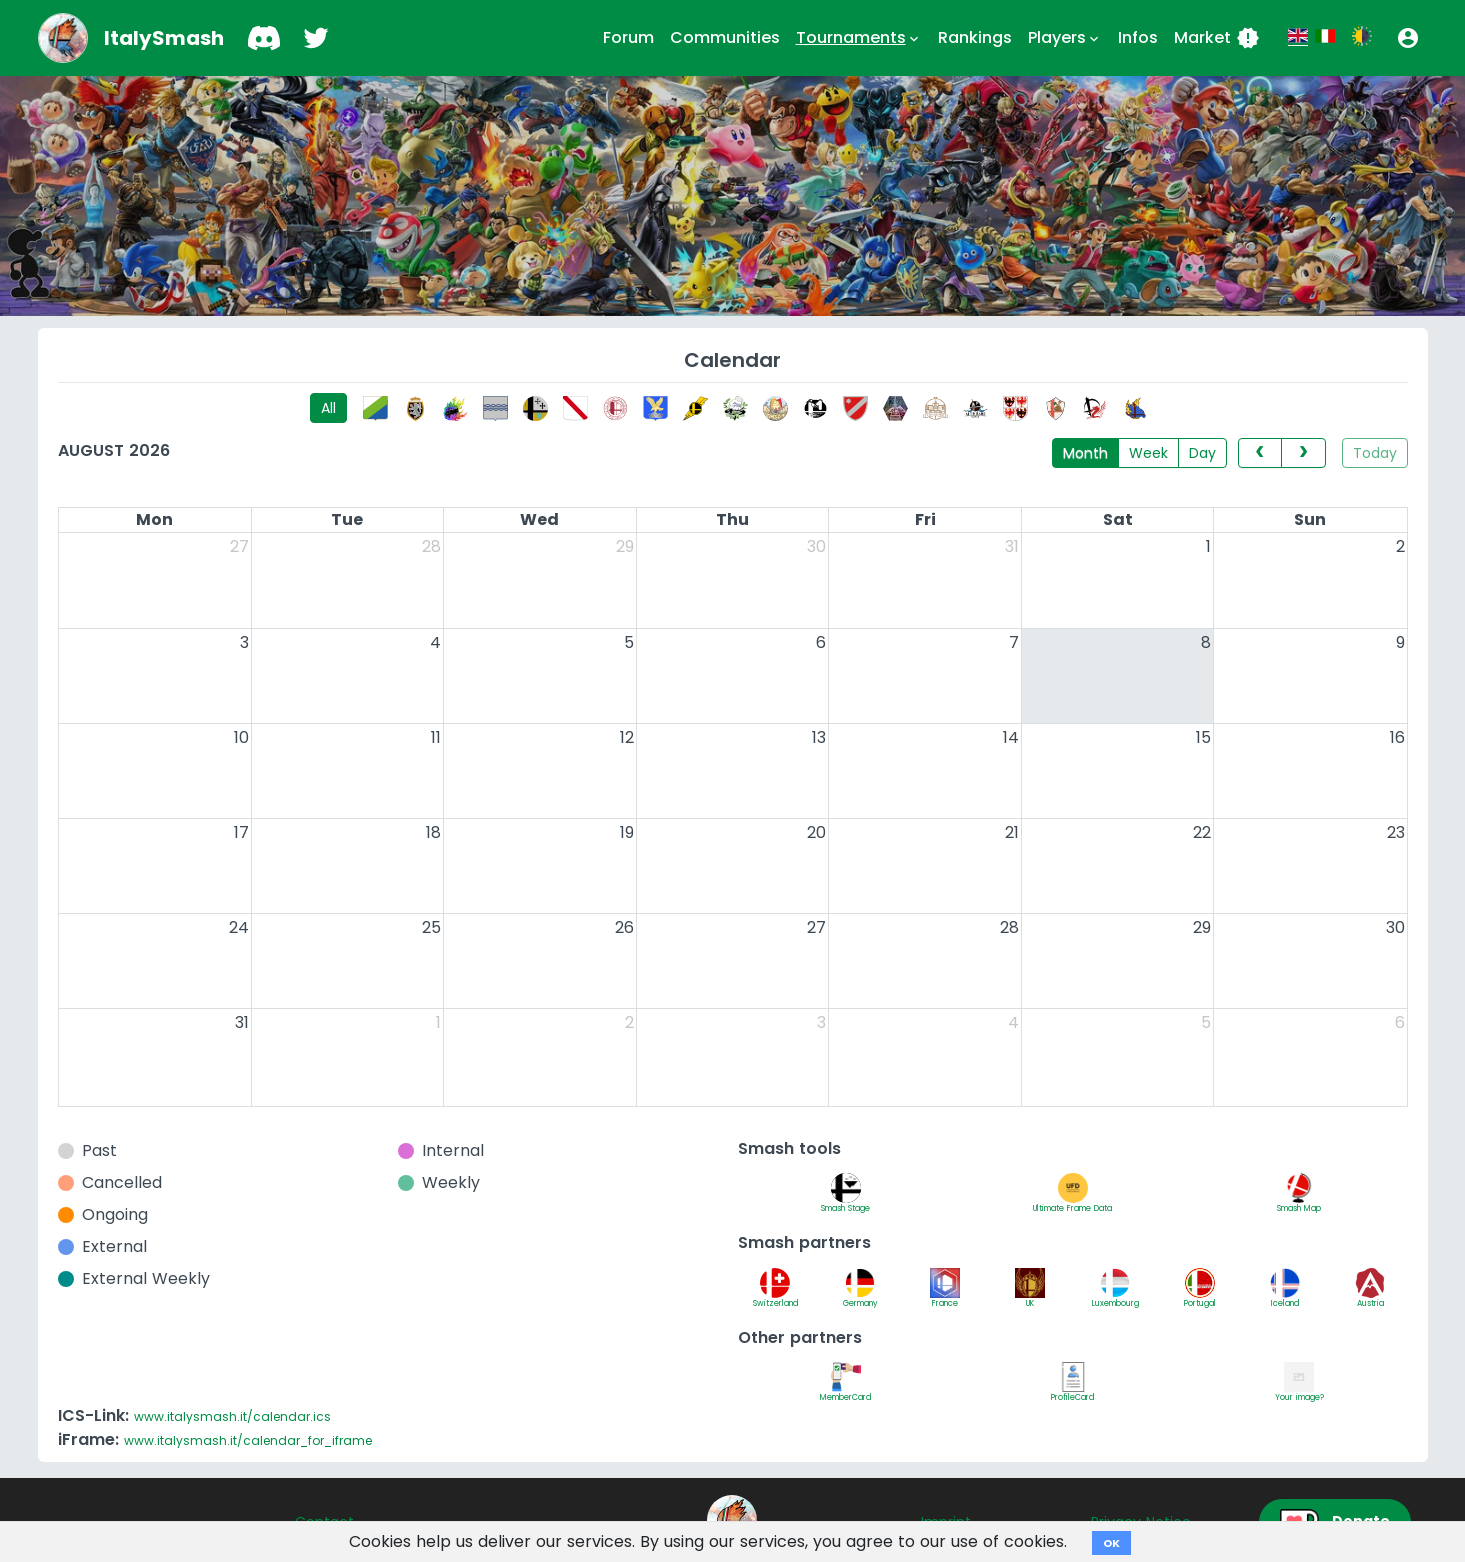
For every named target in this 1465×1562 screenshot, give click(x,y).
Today (1375, 453)
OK (1111, 1543)
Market (1217, 38)
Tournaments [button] (859, 38)
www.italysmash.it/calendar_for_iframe (248, 1440)
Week (1148, 453)
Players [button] (1065, 38)
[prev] (1260, 453)
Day (1202, 453)
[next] (1303, 453)
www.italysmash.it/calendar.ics (232, 1416)
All (328, 408)
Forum (628, 37)
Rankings (975, 37)
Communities (725, 37)
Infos (1138, 37)
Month (1085, 453)
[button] (1408, 38)
